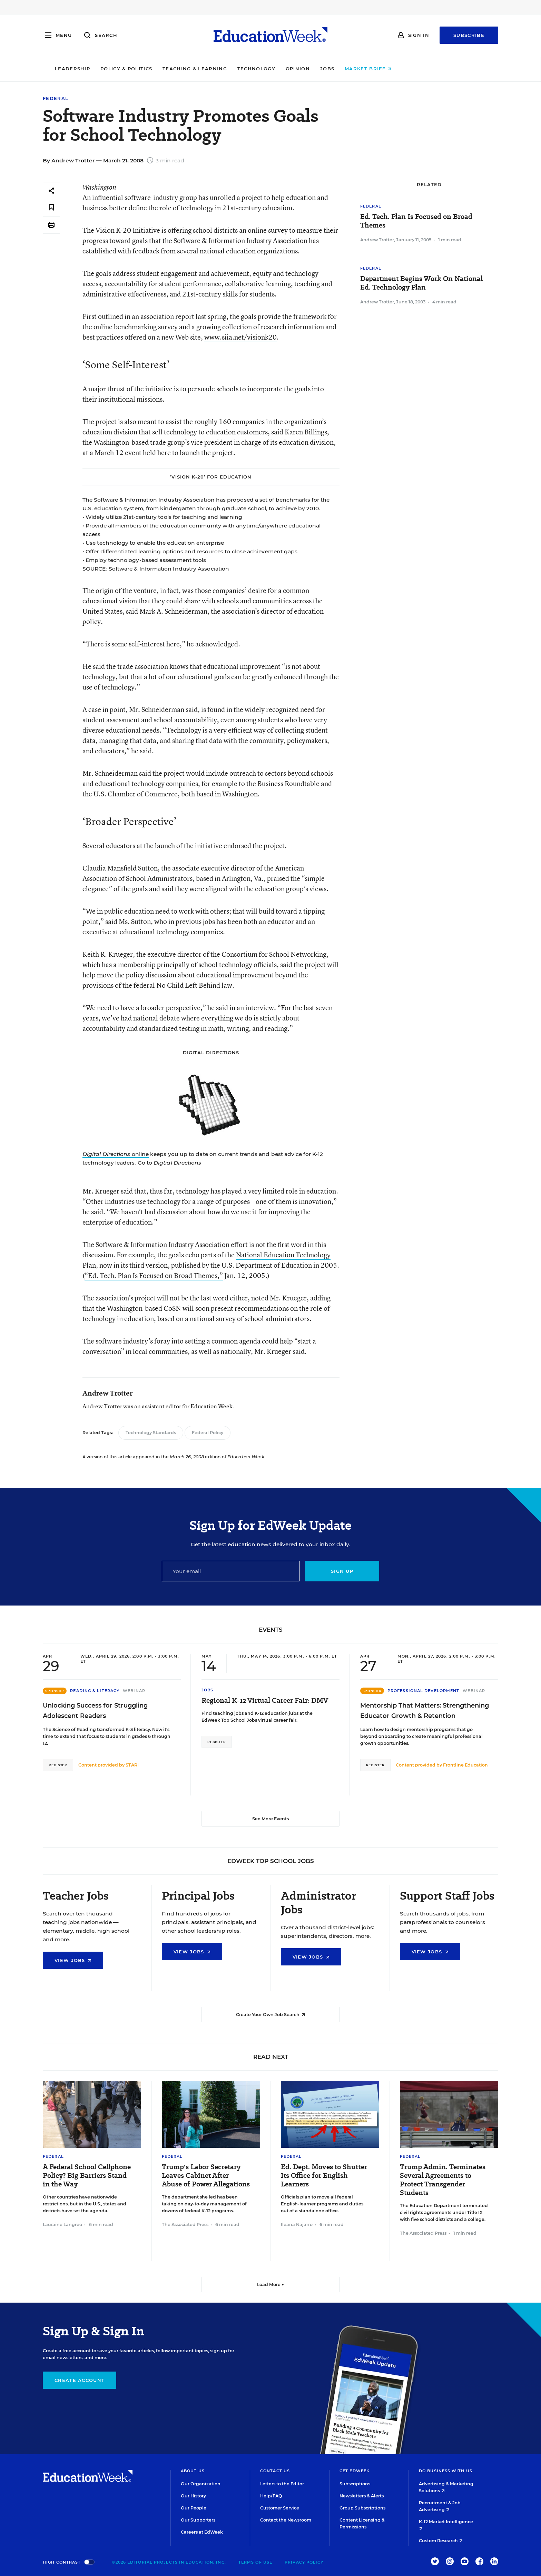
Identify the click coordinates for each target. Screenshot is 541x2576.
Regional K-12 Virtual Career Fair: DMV (264, 1700)
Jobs (374, 68)
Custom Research (441, 2540)
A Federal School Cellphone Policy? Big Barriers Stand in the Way (87, 2175)
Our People (193, 2507)
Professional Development (423, 1690)
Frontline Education (465, 1765)
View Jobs (73, 1960)
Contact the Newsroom (285, 2520)
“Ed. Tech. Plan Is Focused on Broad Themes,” (154, 1275)
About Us (193, 2470)
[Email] (231, 1571)
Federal (55, 98)
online (115, 1154)
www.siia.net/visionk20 (240, 337)
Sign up (342, 1571)
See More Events (270, 1818)
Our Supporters (198, 2520)
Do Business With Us (445, 2470)
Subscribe (468, 35)
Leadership (119, 68)
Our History (193, 2495)
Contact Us (275, 2470)
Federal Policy (207, 1432)
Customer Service (279, 2507)
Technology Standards (151, 1432)
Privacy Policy (304, 2562)
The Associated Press (185, 2224)
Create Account (80, 2380)
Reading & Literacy (94, 1690)
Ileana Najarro (297, 2224)
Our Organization (200, 2483)
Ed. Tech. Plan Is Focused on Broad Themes (416, 221)
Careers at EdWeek (202, 2532)
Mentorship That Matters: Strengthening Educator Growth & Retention (424, 1711)
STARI (132, 1765)
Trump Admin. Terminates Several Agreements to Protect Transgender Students (442, 2180)
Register (58, 1765)
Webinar (134, 1690)
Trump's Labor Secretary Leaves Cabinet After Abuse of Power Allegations (206, 2175)
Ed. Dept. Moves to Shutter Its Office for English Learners (324, 2175)
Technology (304, 68)
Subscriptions (355, 2483)
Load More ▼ (270, 2284)
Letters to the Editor (282, 2483)
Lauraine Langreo (62, 2224)
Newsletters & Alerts (362, 2495)
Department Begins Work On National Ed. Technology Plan (421, 283)
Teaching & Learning (242, 68)
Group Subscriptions (362, 2507)
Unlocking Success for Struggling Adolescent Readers (95, 1711)
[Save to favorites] (51, 207)
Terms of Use (255, 2562)
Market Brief (415, 68)
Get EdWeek (355, 2470)
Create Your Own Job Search (270, 2014)
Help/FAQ (271, 2495)
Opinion (345, 68)
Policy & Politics (173, 68)
